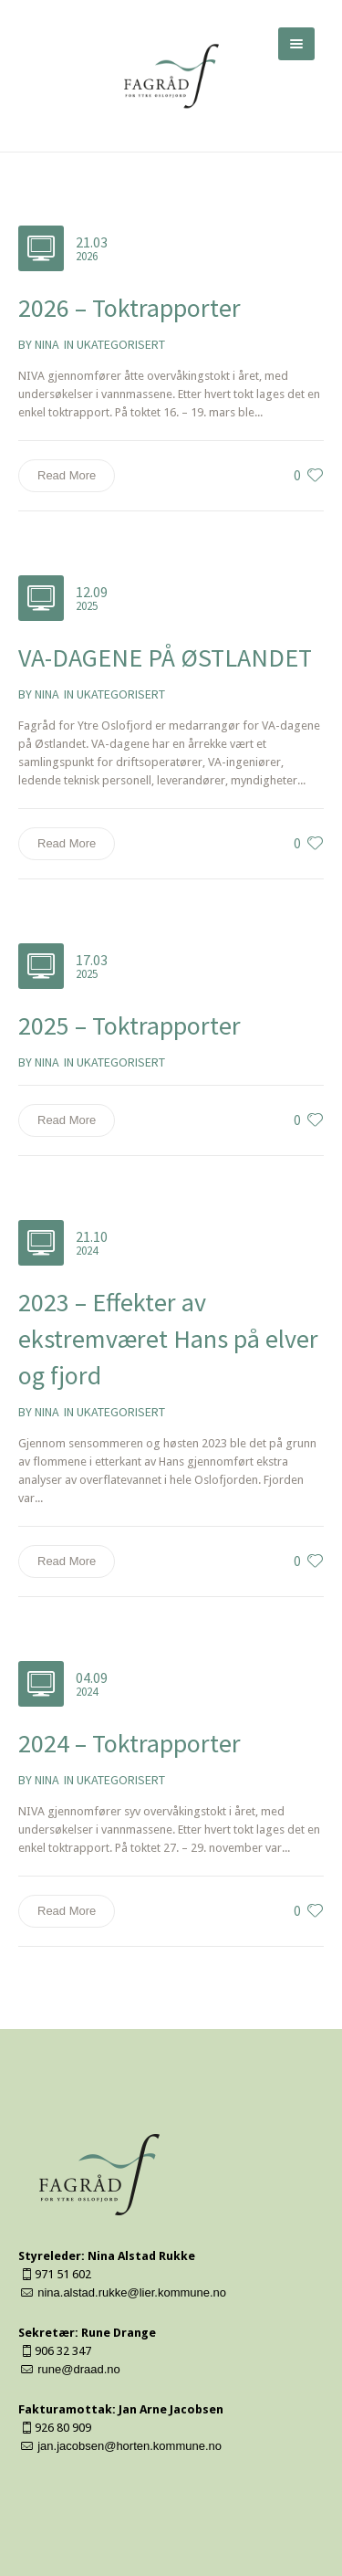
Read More (66, 475)
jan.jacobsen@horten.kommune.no (129, 2446)
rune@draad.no (78, 2369)
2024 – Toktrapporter (129, 1743)
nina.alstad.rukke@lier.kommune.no (131, 2292)
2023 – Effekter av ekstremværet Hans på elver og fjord (168, 1339)
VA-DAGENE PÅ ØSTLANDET (165, 657)
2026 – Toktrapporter (129, 307)
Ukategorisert (121, 344)
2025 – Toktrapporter (129, 1025)
